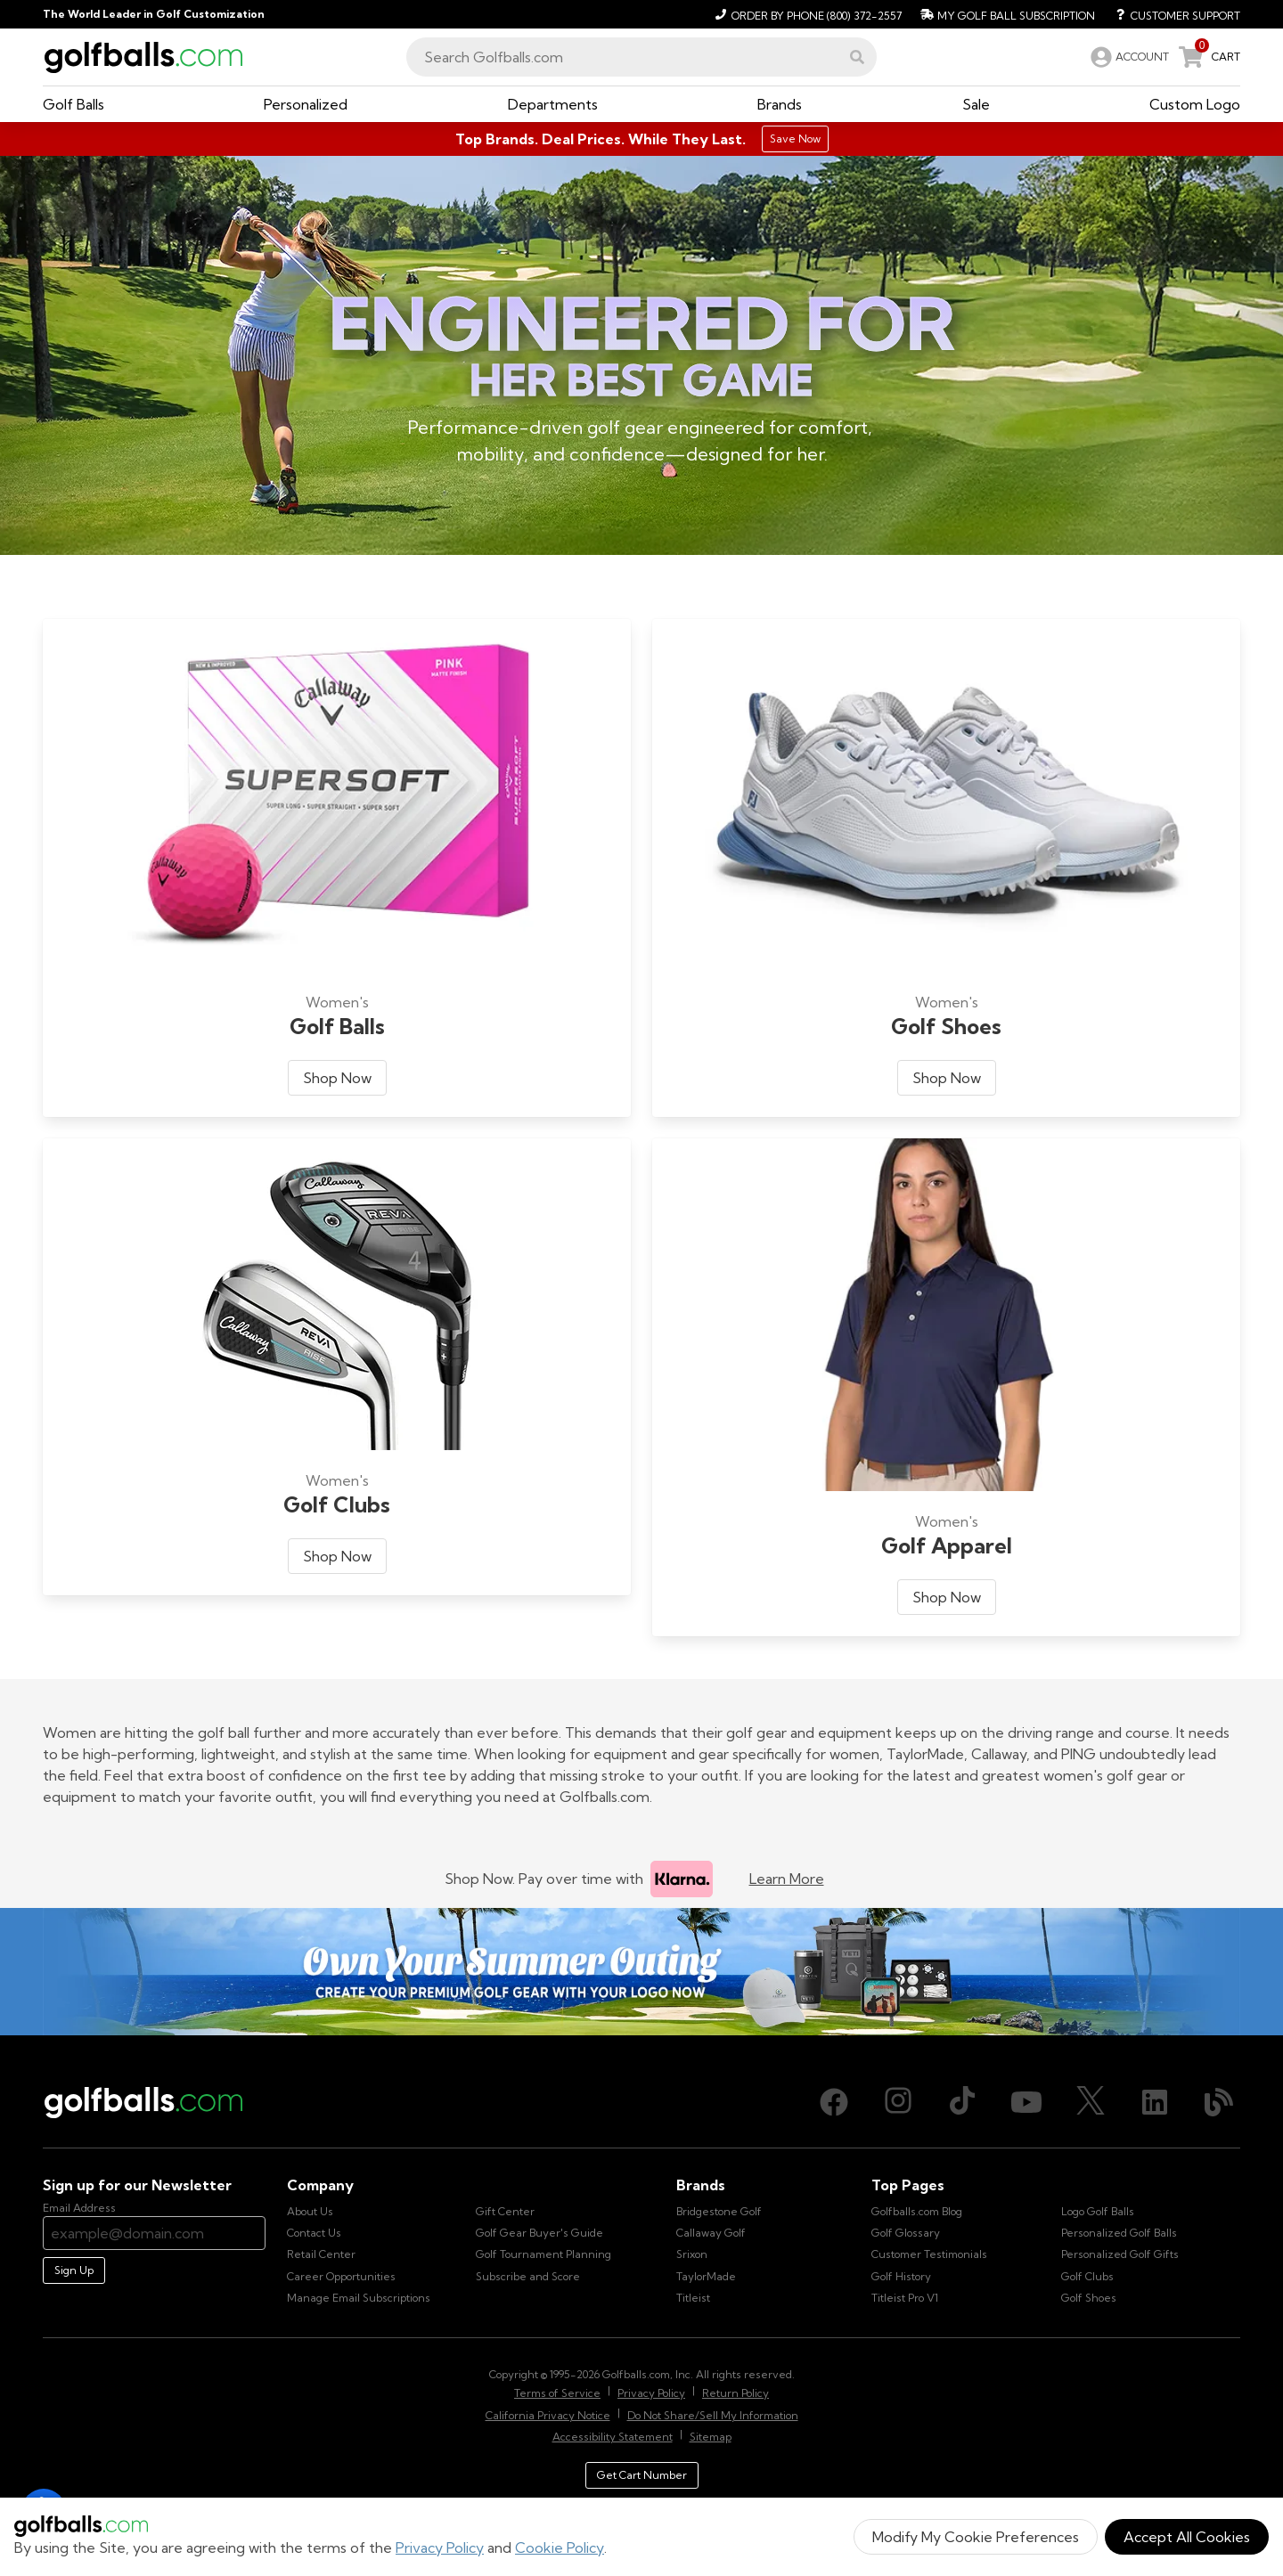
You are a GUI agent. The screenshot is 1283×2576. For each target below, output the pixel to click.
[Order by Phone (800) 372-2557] (806, 14)
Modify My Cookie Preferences (975, 2537)
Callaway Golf (711, 2232)
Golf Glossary (905, 2232)
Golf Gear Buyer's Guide (539, 2232)
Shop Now (337, 1078)
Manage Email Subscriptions (358, 2297)
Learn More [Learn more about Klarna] (786, 1878)
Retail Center (321, 2254)
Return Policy (735, 2393)
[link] (1128, 57)
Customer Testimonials (929, 2254)
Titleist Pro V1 (904, 2297)
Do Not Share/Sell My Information (712, 2415)
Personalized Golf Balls (1119, 2232)
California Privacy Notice (548, 2415)
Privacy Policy (440, 2547)
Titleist (693, 2297)
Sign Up (74, 2270)
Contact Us (314, 2232)
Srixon (691, 2254)
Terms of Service (557, 2393)
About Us (310, 2211)
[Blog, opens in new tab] (1218, 2102)
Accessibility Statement (612, 2436)
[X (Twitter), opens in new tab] (1090, 2102)
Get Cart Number (642, 2475)
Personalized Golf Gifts (1120, 2254)
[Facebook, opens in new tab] (834, 2102)
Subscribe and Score (528, 2276)
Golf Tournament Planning (543, 2254)
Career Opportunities (341, 2276)
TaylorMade (706, 2276)
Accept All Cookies (1187, 2537)
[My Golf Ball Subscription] (1005, 14)
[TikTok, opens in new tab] (962, 2102)
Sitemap (710, 2436)
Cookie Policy (559, 2547)
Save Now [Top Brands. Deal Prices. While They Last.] (795, 138)
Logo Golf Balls (1097, 2211)
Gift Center (505, 2211)
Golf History (901, 2276)
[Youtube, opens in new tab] (1026, 2102)
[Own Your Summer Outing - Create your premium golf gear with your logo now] (641, 1972)
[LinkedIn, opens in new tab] (1154, 2102)
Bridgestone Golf (719, 2211)
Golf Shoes (1088, 2297)
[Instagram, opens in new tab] (898, 2102)
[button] (857, 57)
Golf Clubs (1087, 2276)
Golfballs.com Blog (916, 2211)
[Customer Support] (1171, 14)
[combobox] (641, 57)
